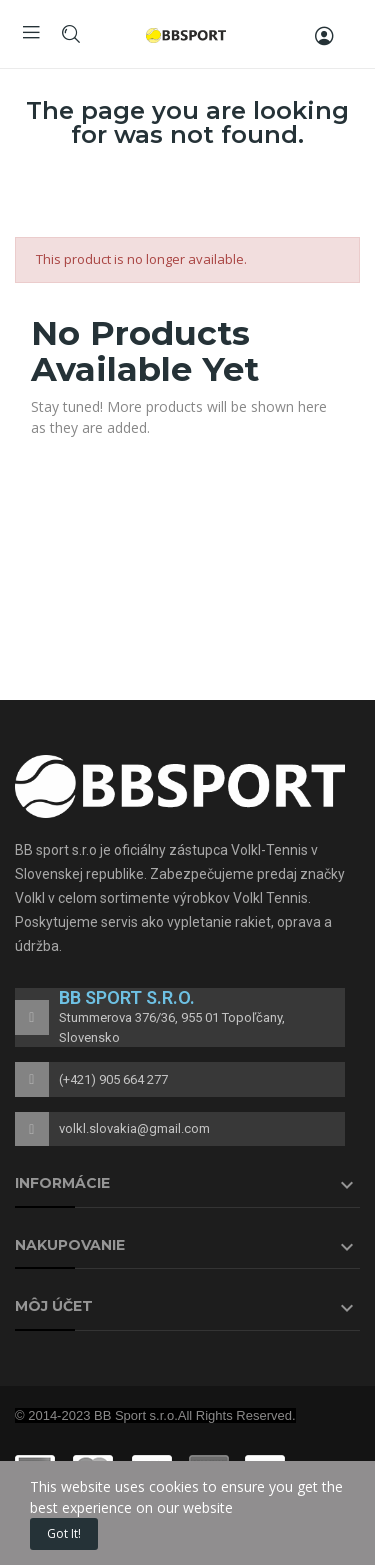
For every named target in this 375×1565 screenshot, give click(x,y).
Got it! (64, 1533)
